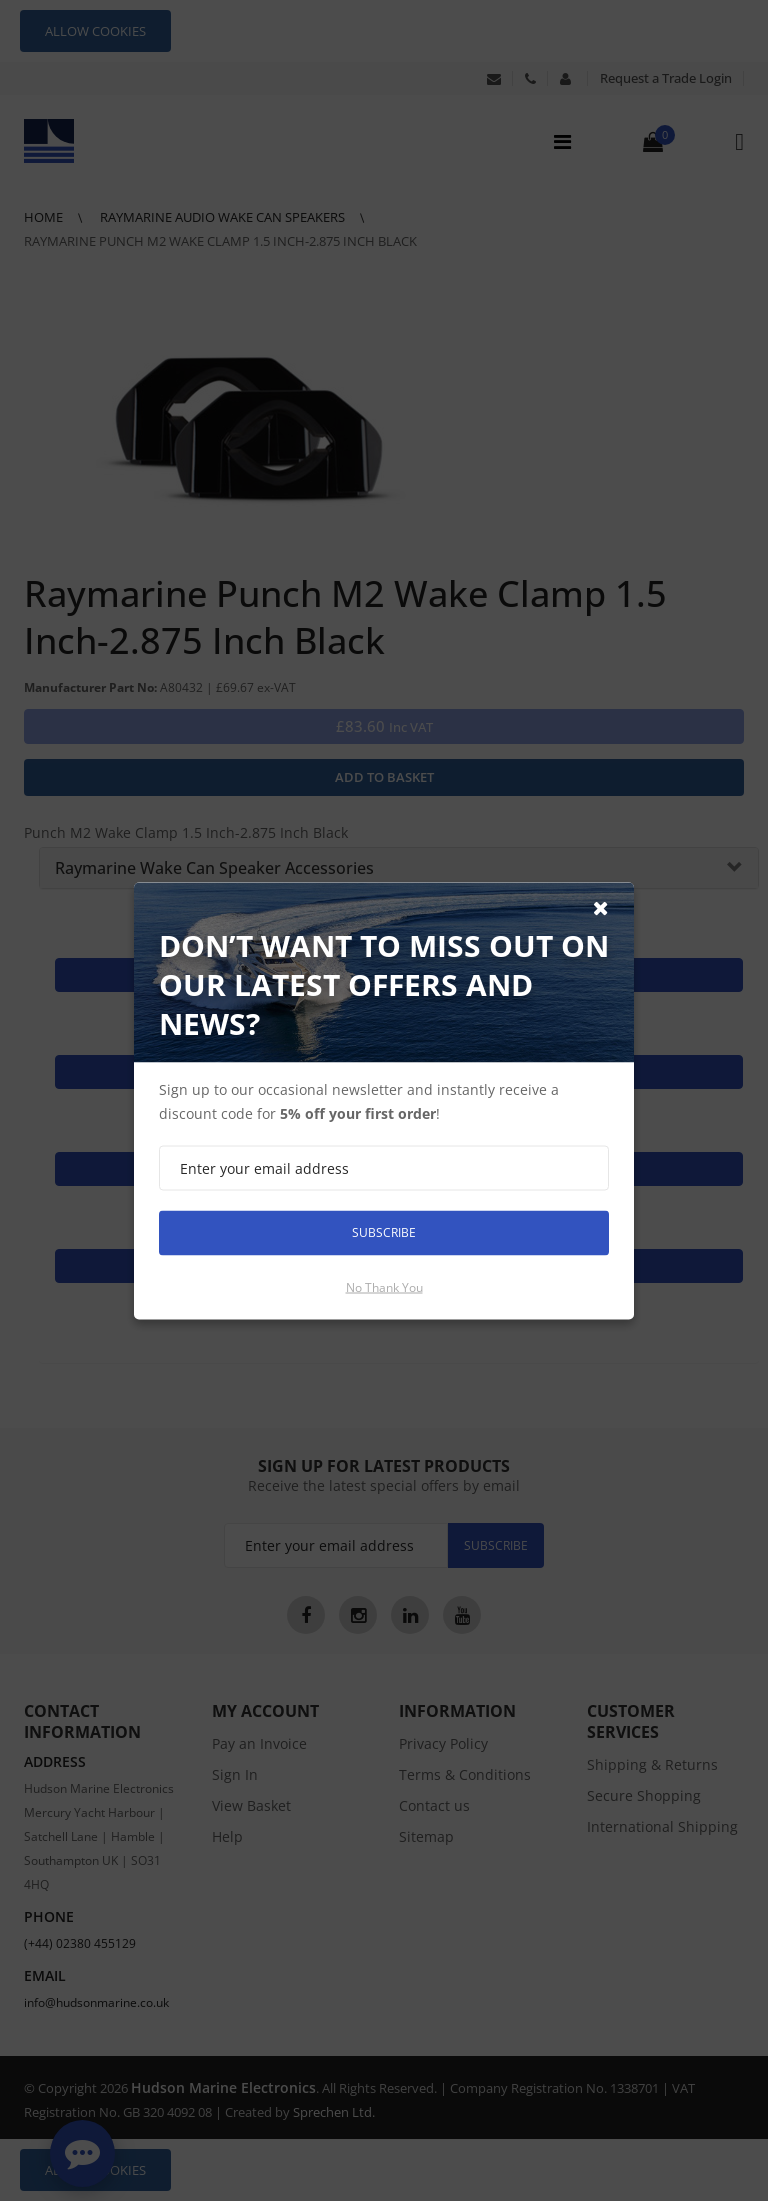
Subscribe (384, 1232)
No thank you (384, 1286)
